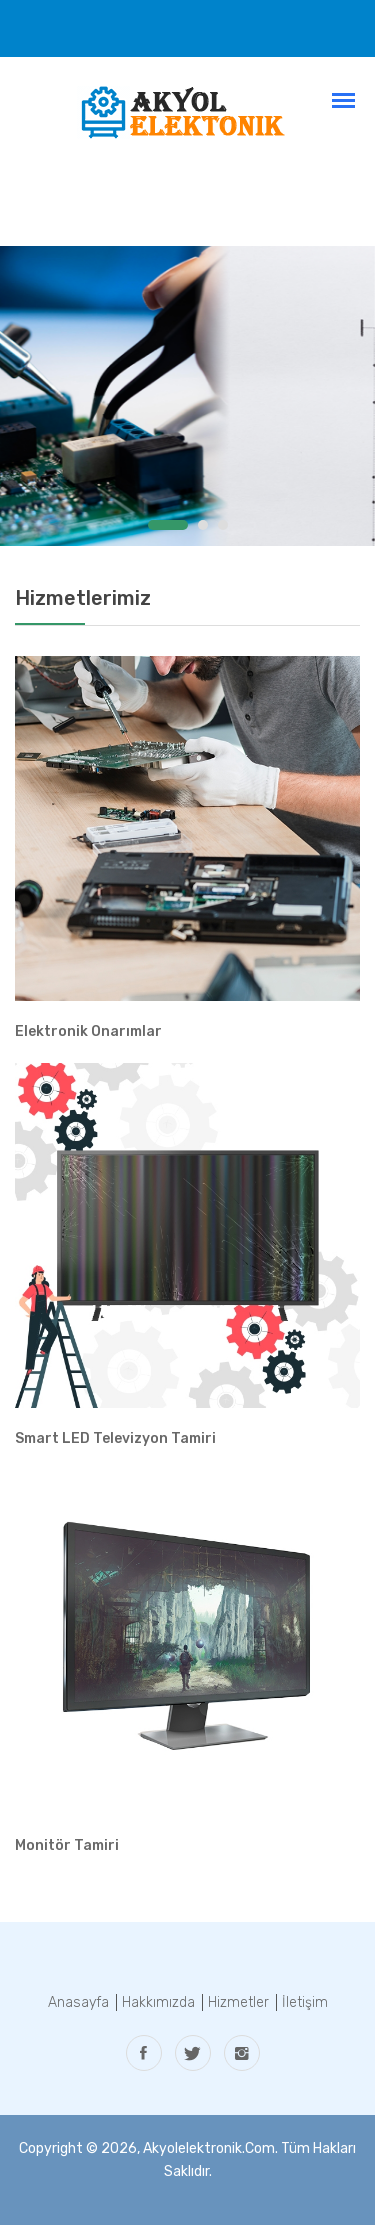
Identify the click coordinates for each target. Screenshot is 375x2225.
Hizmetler (238, 2002)
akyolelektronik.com (209, 2148)
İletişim (305, 2002)
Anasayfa (78, 2002)
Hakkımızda (158, 2002)
